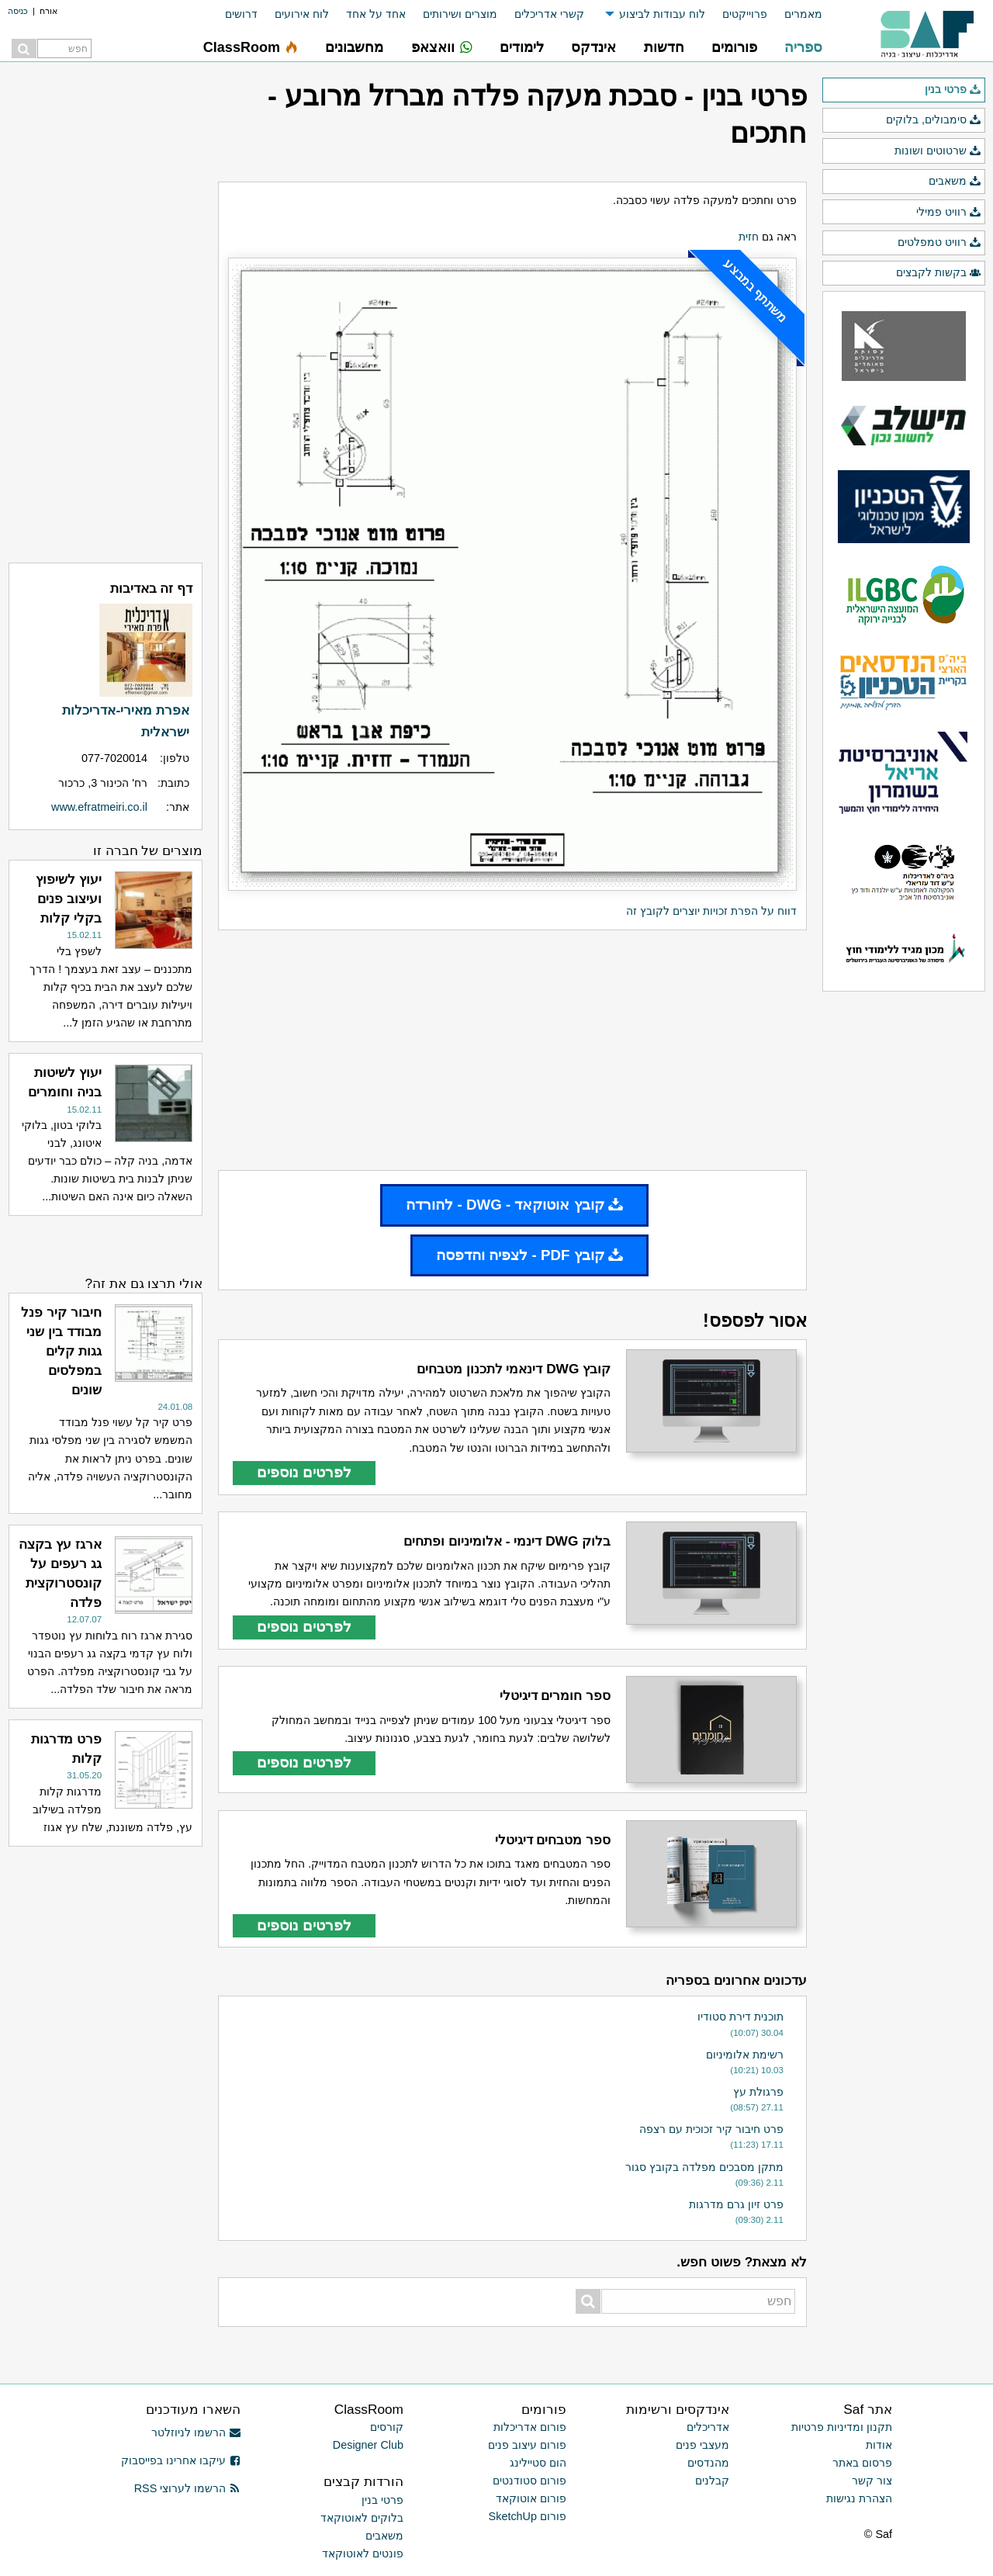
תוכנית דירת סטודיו (740, 2016)
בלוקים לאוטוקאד (361, 2518)
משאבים (955, 181)
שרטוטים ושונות (937, 151)
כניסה (18, 11)
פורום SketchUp (527, 2516)
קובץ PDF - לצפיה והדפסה (529, 1255)
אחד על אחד (376, 14)
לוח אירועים (302, 14)
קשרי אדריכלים (549, 14)
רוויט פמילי (948, 212)
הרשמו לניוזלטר (195, 2432)
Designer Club (368, 2445)
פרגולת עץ (758, 2092)
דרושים (241, 14)
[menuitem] (794, 14)
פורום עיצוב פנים (527, 2445)
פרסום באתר (862, 2463)
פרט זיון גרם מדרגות (736, 2204)
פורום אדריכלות (529, 2427)
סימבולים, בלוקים (933, 120)
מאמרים (803, 14)
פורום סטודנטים (529, 2480)
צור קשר (872, 2480)
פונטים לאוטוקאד (362, 2553)
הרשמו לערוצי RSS (187, 2488)
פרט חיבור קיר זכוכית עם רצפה (711, 2129)
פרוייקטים (744, 14)
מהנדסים (708, 2463)
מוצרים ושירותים (460, 14)
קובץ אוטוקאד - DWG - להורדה (514, 1204)
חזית (749, 236)
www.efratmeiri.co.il (99, 807)
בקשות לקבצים (938, 273)
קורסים (386, 2427)
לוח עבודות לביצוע (662, 14)
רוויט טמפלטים (939, 242)
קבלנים (712, 2480)
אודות (879, 2445)
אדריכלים (708, 2427)
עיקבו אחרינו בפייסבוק (180, 2460)
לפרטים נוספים (304, 1472)
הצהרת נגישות (859, 2498)
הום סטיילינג (538, 2463)
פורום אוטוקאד (531, 2498)
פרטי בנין (953, 90)
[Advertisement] (512, 1050)
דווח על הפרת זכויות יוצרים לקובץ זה (711, 911)
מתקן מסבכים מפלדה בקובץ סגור (704, 2167)
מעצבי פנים (702, 2445)
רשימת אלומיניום (745, 2054)
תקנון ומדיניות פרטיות (841, 2427)
